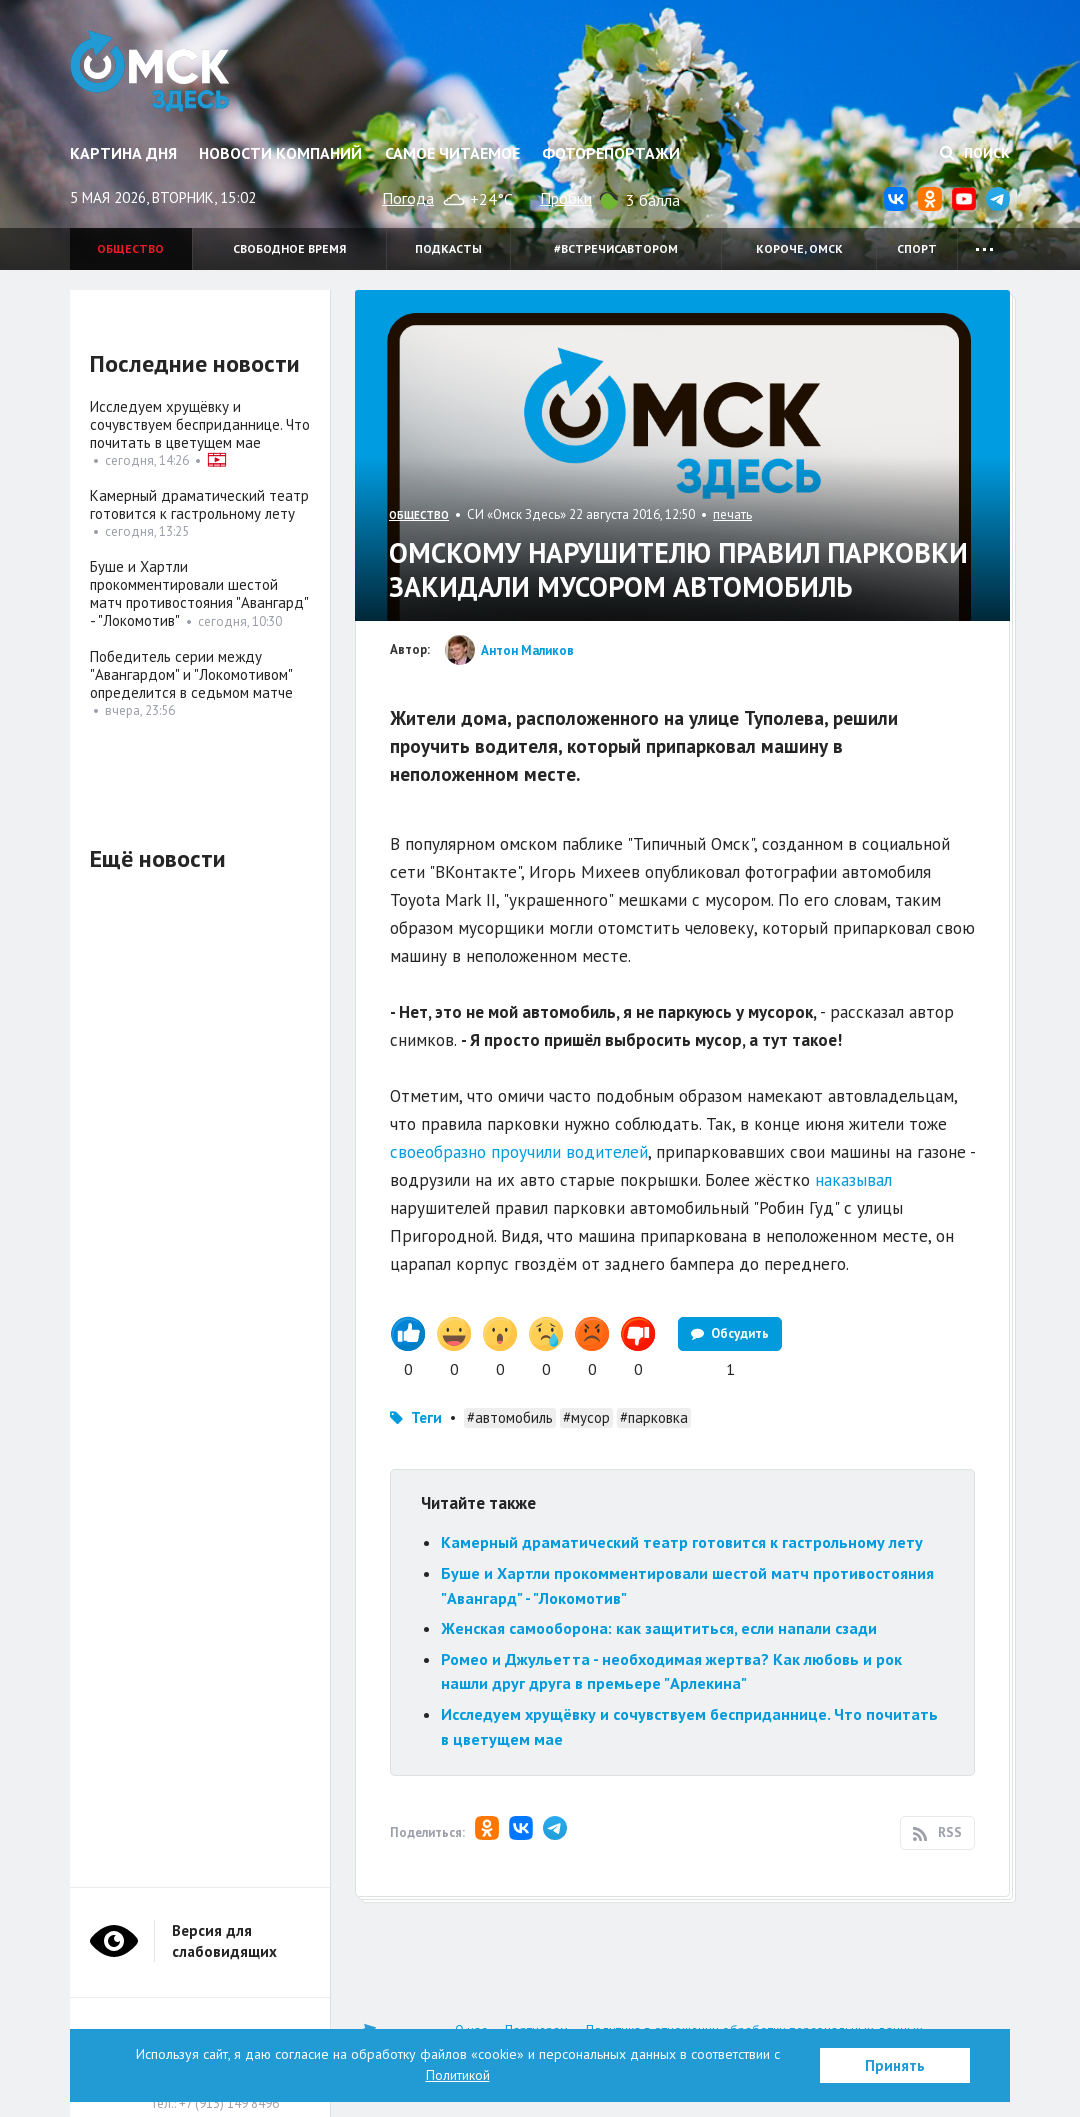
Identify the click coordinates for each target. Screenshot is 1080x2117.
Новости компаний (280, 153)
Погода (408, 198)
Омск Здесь (152, 72)
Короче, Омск (799, 248)
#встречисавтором (616, 248)
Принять (895, 2065)
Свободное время (289, 248)
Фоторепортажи (611, 153)
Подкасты (448, 248)
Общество (130, 248)
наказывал (853, 1180)
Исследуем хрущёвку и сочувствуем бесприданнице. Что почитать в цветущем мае (200, 424)
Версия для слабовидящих (224, 1941)
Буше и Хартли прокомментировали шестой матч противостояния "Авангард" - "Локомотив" (199, 593)
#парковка (654, 1417)
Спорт (917, 248)
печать (732, 514)
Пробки (566, 198)
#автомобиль (510, 1417)
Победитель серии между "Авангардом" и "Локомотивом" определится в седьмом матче (191, 674)
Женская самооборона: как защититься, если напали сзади (659, 1628)
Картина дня (123, 153)
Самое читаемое (452, 153)
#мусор (586, 1417)
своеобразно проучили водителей (519, 1152)
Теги (426, 1417)
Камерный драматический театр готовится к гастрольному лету (682, 1542)
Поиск (975, 153)
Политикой (458, 2075)
